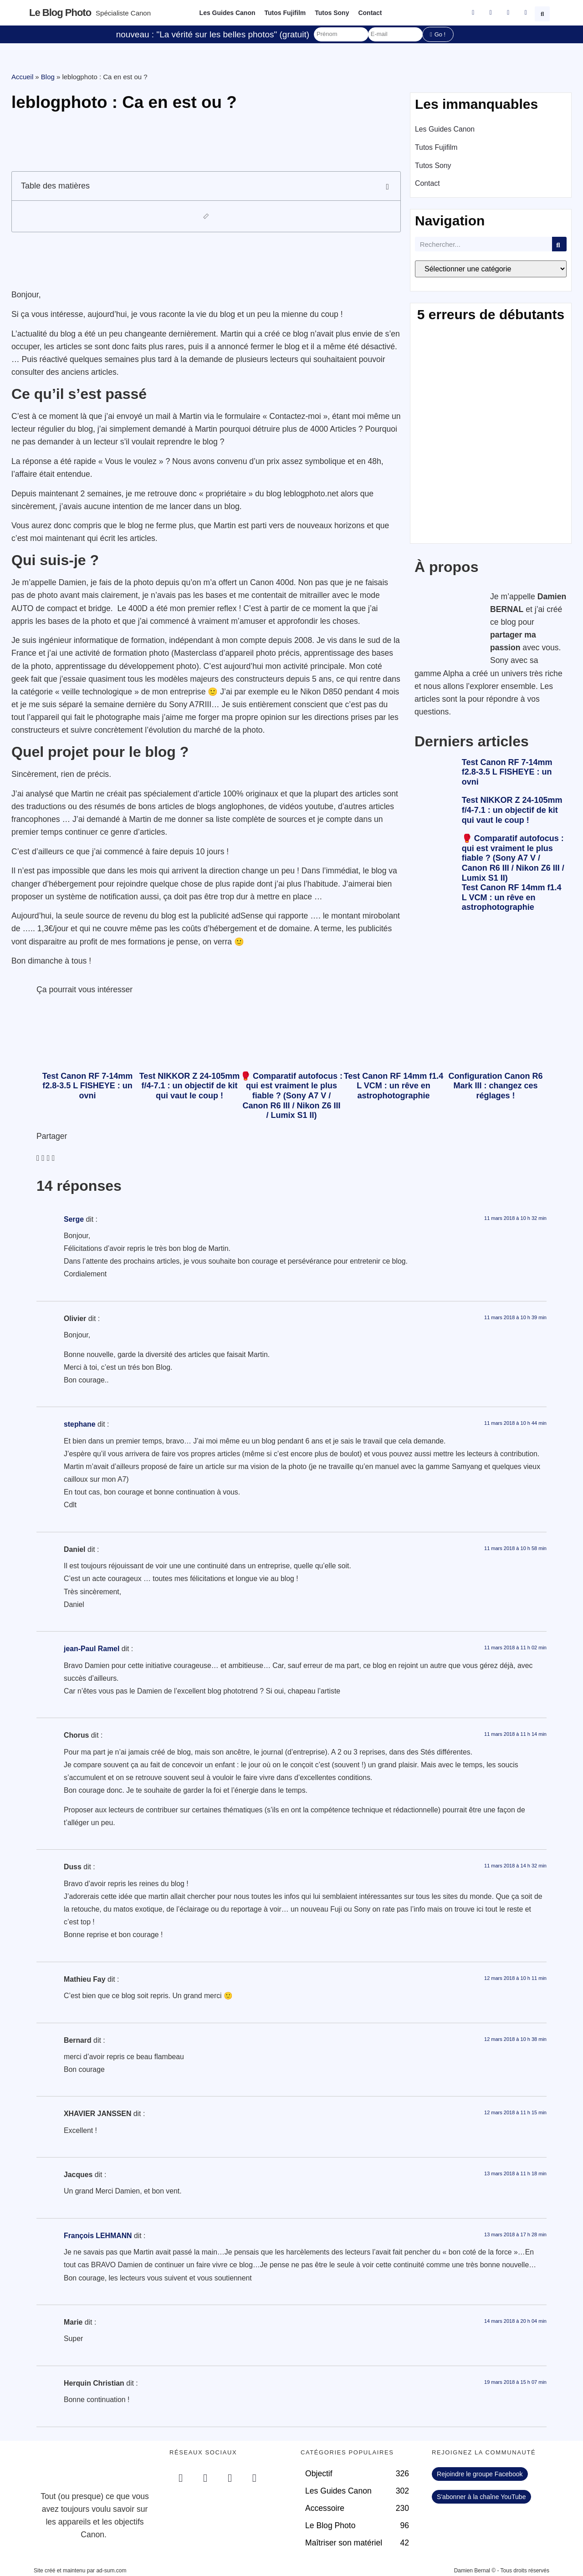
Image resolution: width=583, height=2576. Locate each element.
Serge (74, 1219)
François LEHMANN (98, 2235)
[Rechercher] (559, 244)
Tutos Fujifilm (285, 12)
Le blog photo (60, 12)
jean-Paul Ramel (91, 1649)
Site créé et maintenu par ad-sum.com (80, 2570)
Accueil (22, 77)
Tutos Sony (332, 12)
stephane (80, 1424)
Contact (370, 12)
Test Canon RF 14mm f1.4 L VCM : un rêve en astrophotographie (512, 897)
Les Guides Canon (227, 12)
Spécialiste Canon (123, 13)
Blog (48, 77)
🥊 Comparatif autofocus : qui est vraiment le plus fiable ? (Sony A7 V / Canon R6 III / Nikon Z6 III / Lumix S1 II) (513, 858)
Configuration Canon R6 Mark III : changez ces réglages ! (496, 1085)
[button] (543, 12)
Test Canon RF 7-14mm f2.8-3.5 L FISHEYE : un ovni (507, 772)
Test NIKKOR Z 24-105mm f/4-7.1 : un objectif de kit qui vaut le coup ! (512, 810)
